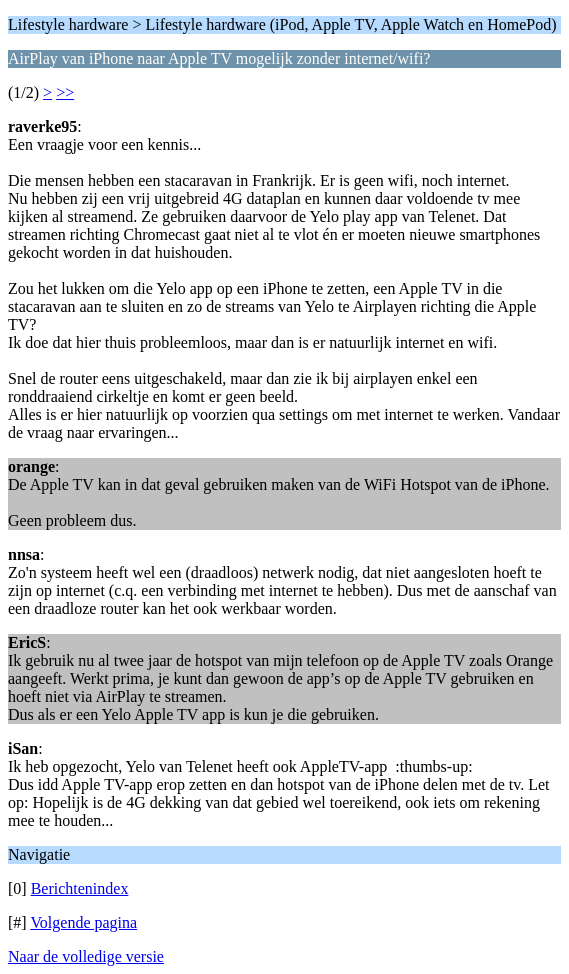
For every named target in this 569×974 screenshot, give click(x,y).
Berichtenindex (80, 888)
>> (65, 92)
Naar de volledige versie (86, 956)
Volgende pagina (83, 922)
